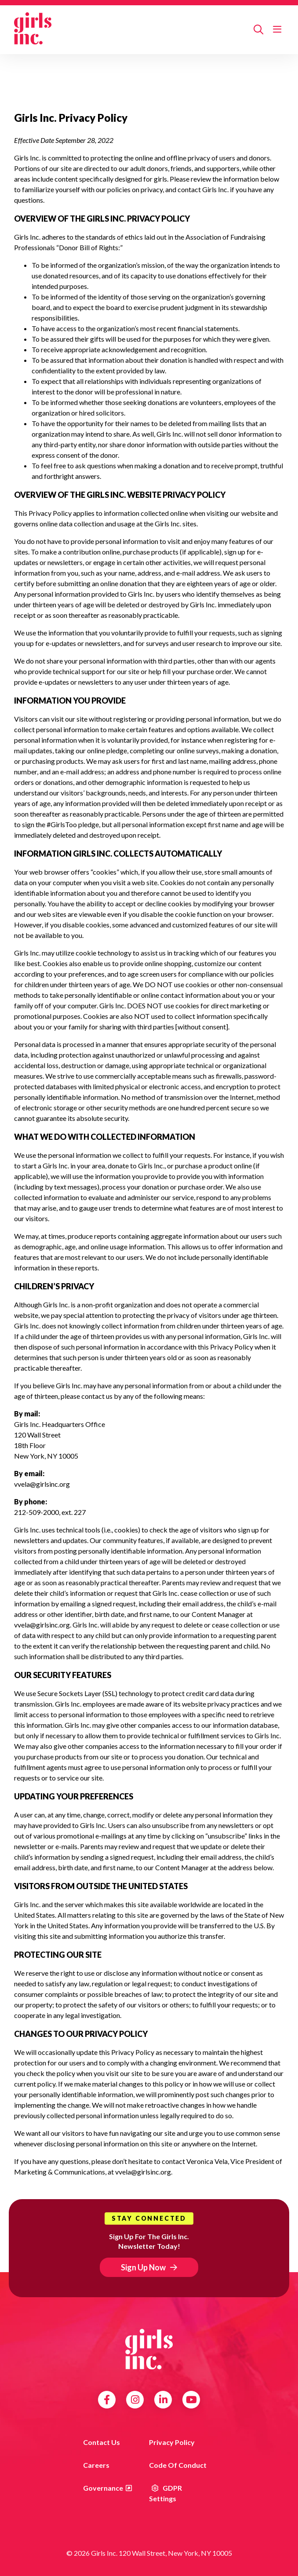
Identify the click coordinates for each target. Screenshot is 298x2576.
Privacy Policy (172, 2442)
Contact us (101, 2442)
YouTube (191, 2399)
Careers (96, 2465)
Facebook (107, 2399)
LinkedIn (163, 2399)
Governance (103, 2488)
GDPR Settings (165, 2493)
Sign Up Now (143, 2267)
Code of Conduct (178, 2465)
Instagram (135, 2399)
